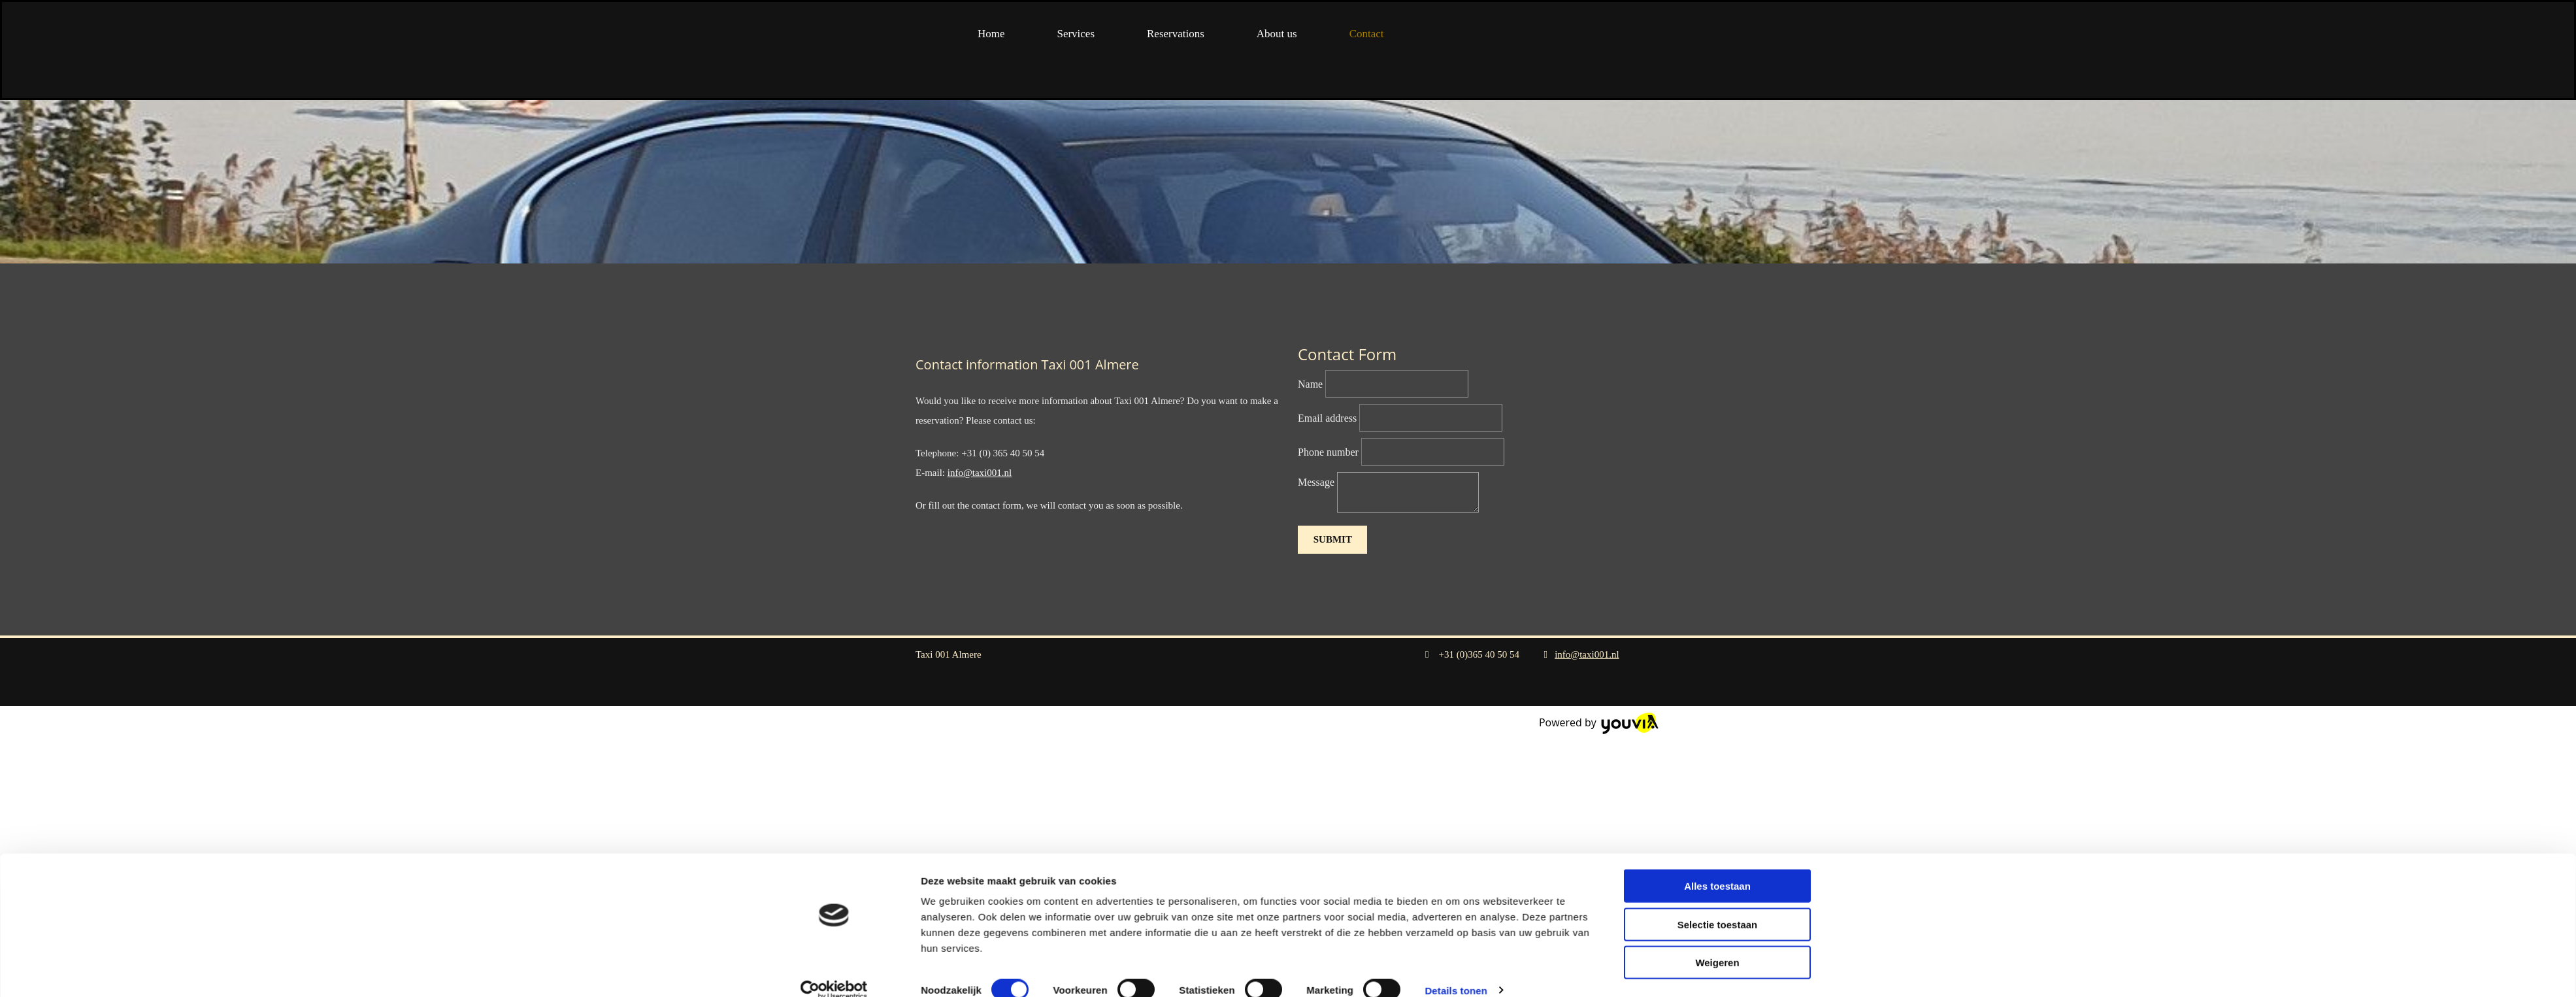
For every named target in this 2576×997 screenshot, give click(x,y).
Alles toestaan (1717, 663)
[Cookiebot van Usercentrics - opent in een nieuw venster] (834, 768)
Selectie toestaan (1717, 701)
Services (1076, 33)
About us (1277, 33)
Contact (1366, 33)
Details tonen (1456, 767)
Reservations (1175, 33)
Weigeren (1717, 740)
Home (991, 33)
